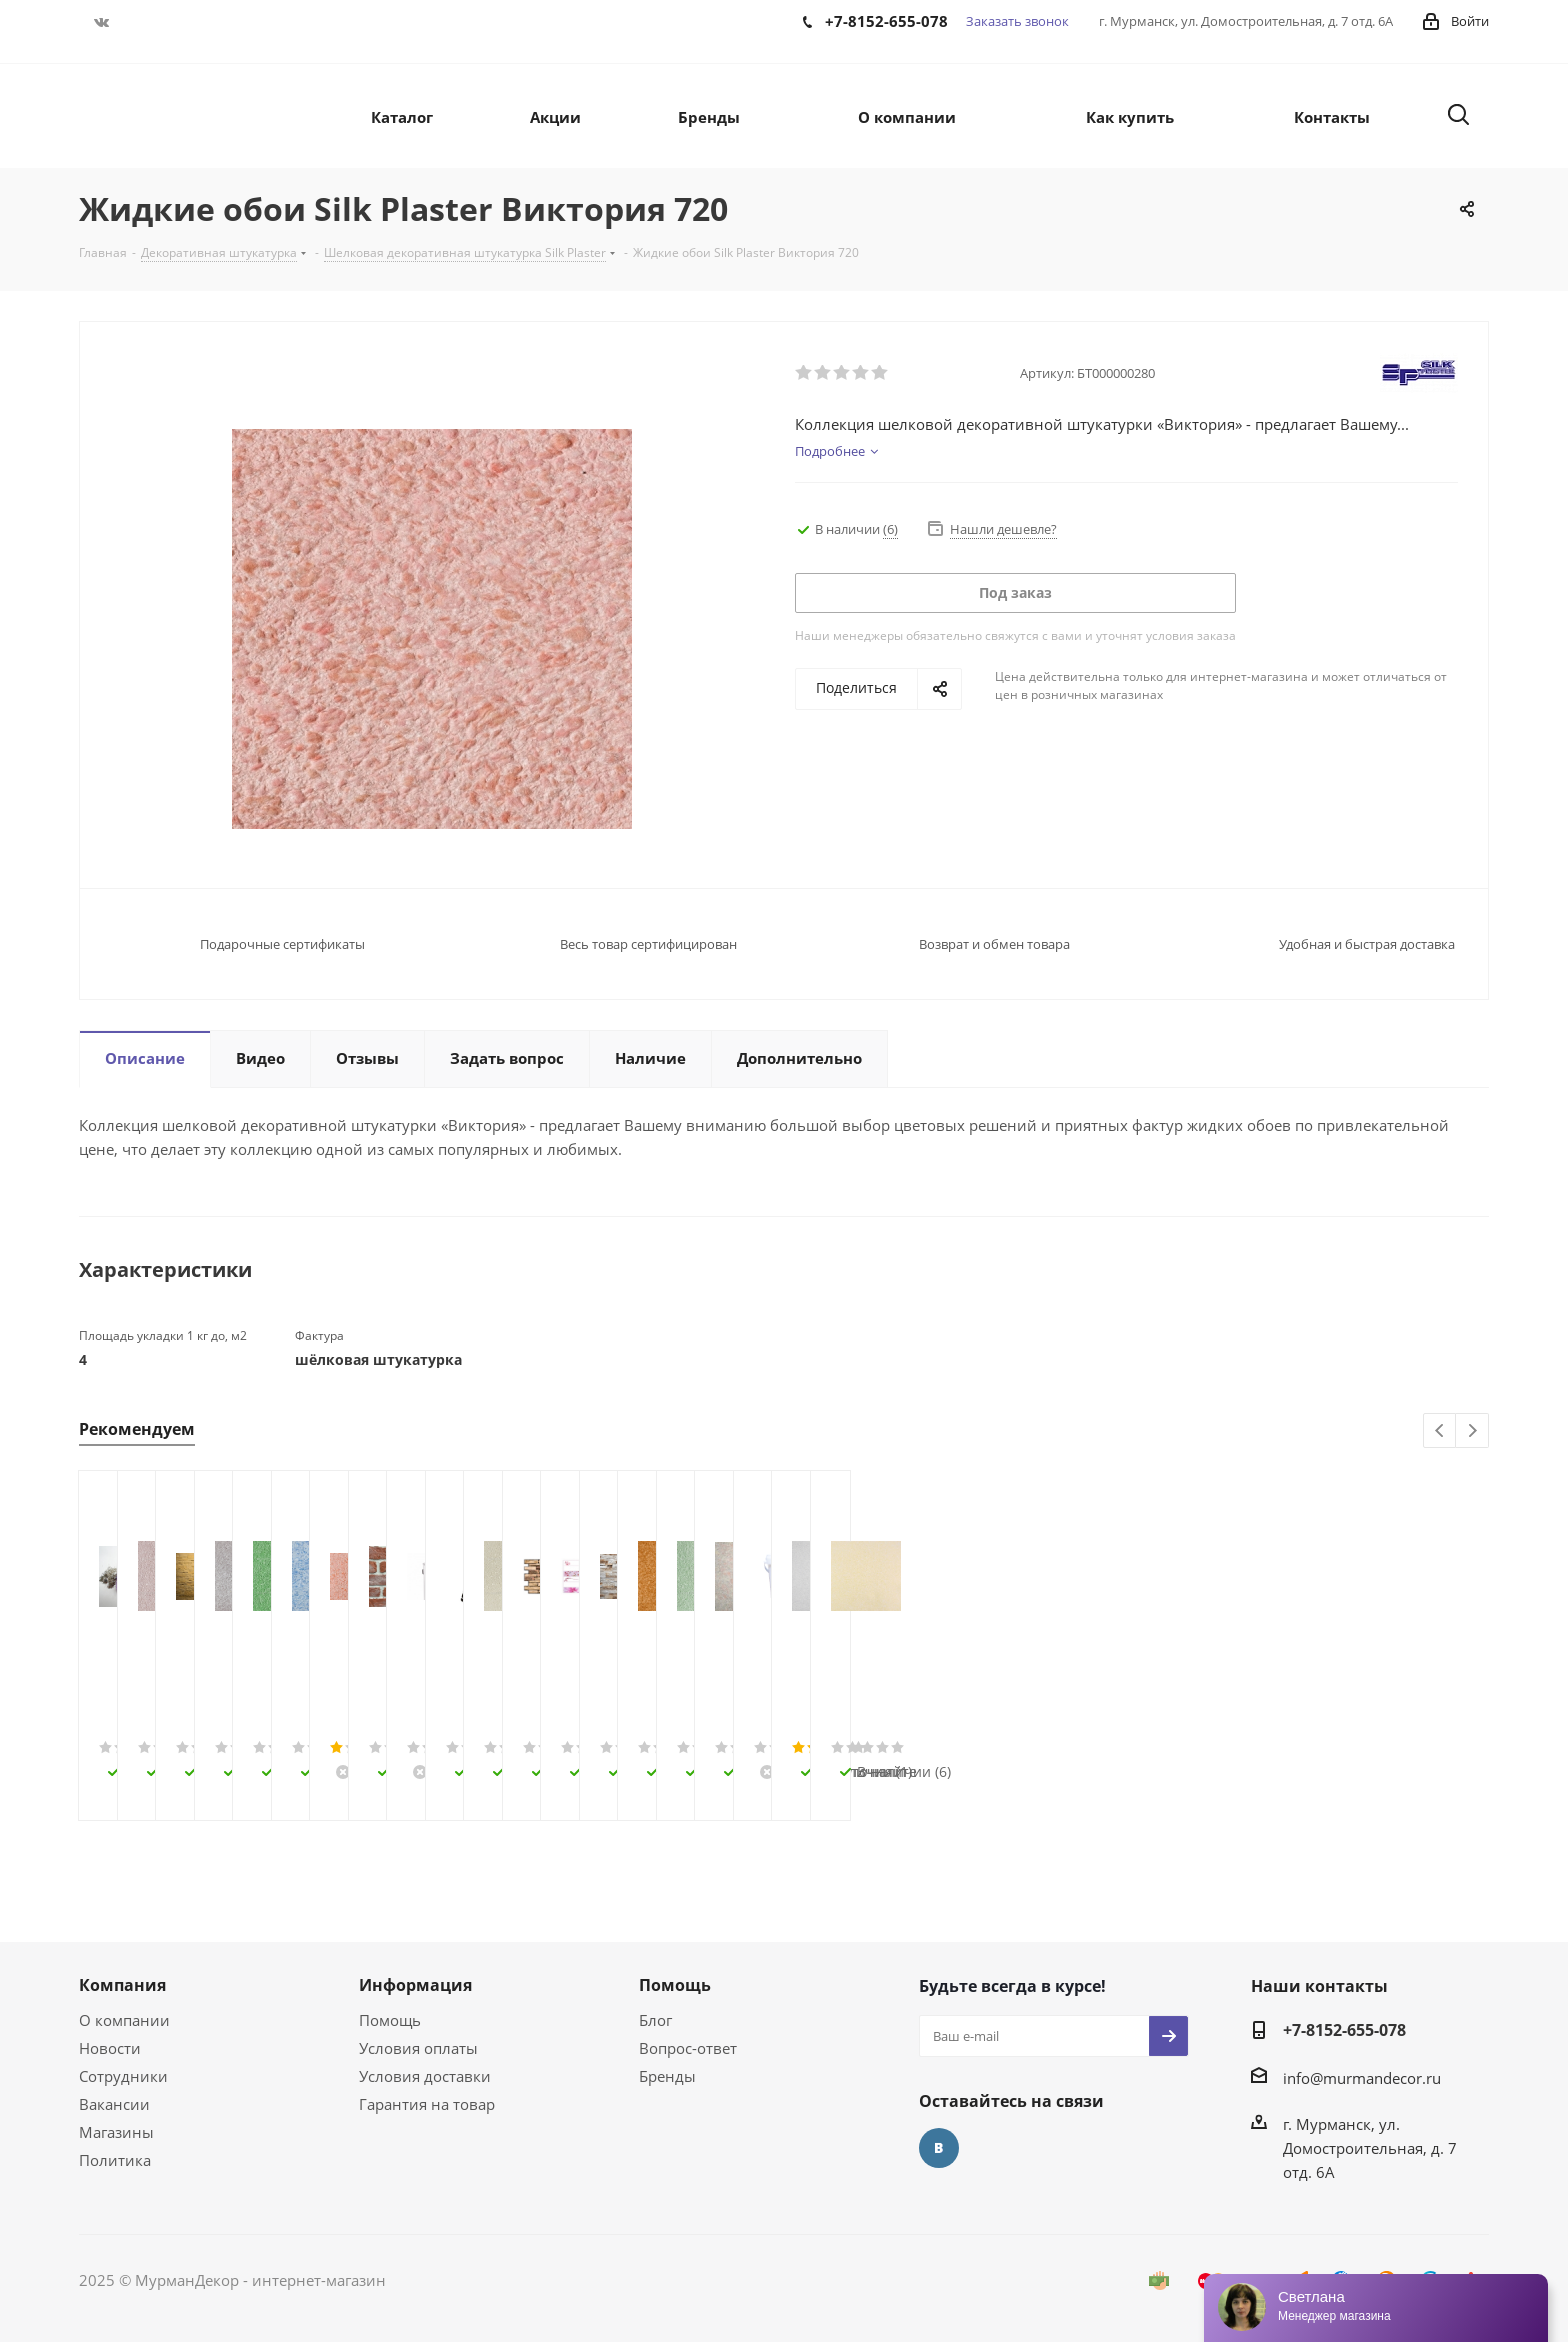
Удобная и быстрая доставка (1367, 944)
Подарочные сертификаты (282, 944)
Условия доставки (425, 2076)
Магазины (116, 2132)
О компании (124, 2020)
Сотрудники (123, 2076)
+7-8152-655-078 (1344, 2030)
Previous (1440, 1431)
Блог (655, 2020)
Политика (115, 2160)
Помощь (390, 2020)
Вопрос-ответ (688, 2048)
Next (1472, 1431)
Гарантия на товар (427, 2104)
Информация (415, 1985)
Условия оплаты (418, 2048)
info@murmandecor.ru (1362, 2078)
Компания (122, 1985)
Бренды (667, 2076)
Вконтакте (101, 22)
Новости (110, 2048)
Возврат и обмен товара (994, 944)
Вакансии (114, 2104)
